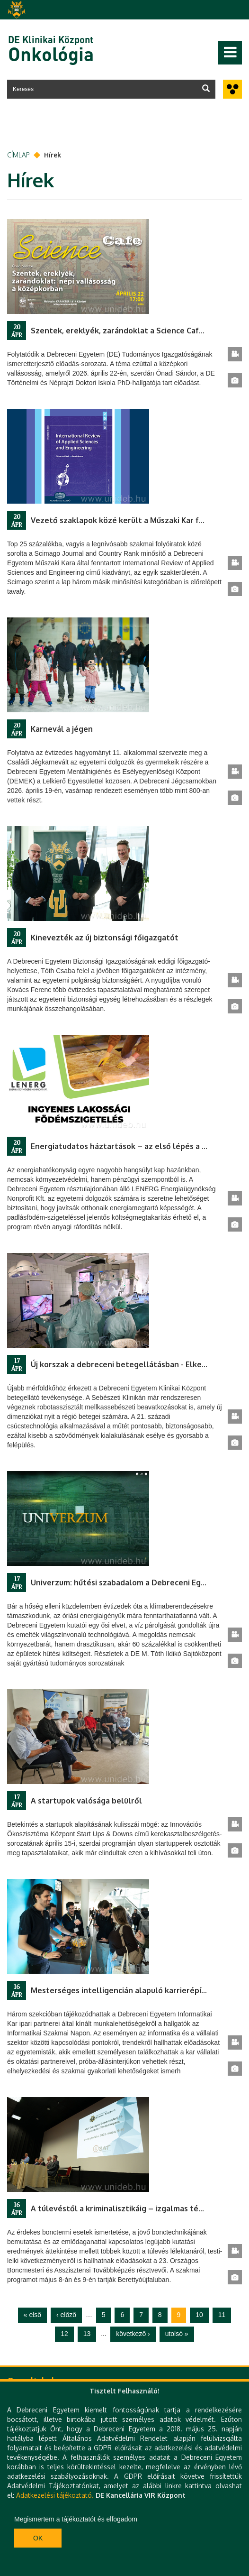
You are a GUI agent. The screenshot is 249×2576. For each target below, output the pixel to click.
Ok (38, 2538)
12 (64, 2333)
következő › (133, 2333)
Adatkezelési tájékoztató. (55, 2495)
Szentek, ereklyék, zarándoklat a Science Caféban (124, 330)
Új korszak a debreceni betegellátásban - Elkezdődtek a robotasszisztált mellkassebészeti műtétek (129, 1364)
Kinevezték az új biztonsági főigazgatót (104, 937)
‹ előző (66, 2314)
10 (199, 2314)
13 (87, 2333)
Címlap (18, 155)
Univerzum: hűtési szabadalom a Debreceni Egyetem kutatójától (129, 1582)
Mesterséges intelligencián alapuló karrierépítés (122, 1990)
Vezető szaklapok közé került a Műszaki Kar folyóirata (129, 520)
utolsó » (176, 2333)
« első (32, 2314)
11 (222, 2314)
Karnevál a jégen (62, 729)
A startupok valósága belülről (86, 1800)
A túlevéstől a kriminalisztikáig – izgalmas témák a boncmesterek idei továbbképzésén (129, 2208)
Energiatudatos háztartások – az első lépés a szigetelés (129, 1146)
